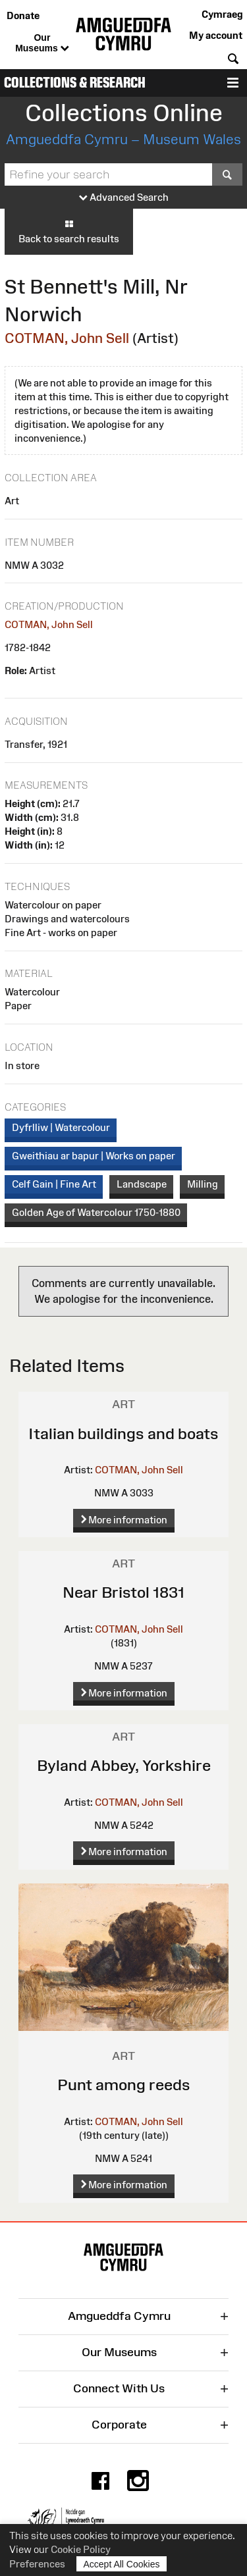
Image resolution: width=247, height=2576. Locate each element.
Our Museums (42, 43)
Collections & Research (75, 83)
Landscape (142, 1184)
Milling (202, 1184)
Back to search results (68, 231)
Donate (23, 15)
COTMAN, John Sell (67, 338)
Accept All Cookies (122, 2563)
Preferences (37, 2563)
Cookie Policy (81, 2549)
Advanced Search (124, 198)
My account (215, 35)
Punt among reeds (123, 2084)
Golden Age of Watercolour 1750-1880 (96, 1212)
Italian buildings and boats (123, 1433)
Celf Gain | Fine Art (54, 1184)
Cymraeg (222, 14)
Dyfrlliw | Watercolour (61, 1127)
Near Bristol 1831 (123, 1592)
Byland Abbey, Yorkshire (124, 1765)
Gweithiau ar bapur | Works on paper (93, 1155)
